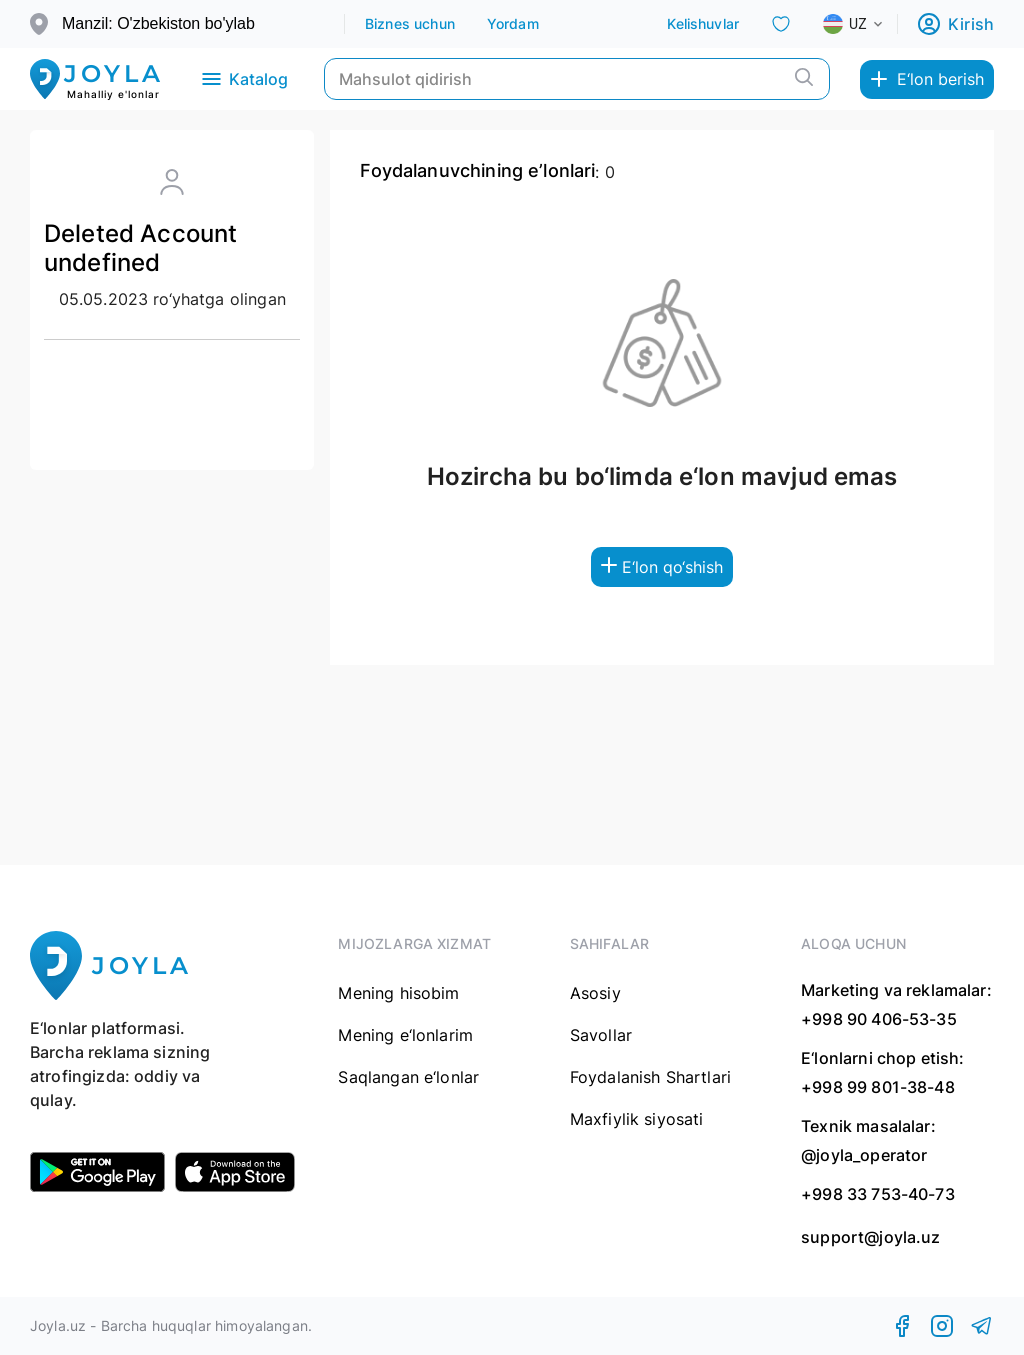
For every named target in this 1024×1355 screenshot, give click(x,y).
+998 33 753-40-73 (878, 1194)
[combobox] (869, 24)
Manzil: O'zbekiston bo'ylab (158, 23)
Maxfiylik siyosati (637, 1119)
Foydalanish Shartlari (650, 1077)
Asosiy (595, 993)
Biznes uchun (410, 23)
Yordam (513, 23)
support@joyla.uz (870, 1237)
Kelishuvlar (703, 23)
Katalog (243, 79)
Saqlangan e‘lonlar (408, 1077)
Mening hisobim (398, 993)
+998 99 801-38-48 (878, 1087)
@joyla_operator (864, 1155)
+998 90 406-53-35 (879, 1019)
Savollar (601, 1035)
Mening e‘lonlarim (405, 1035)
